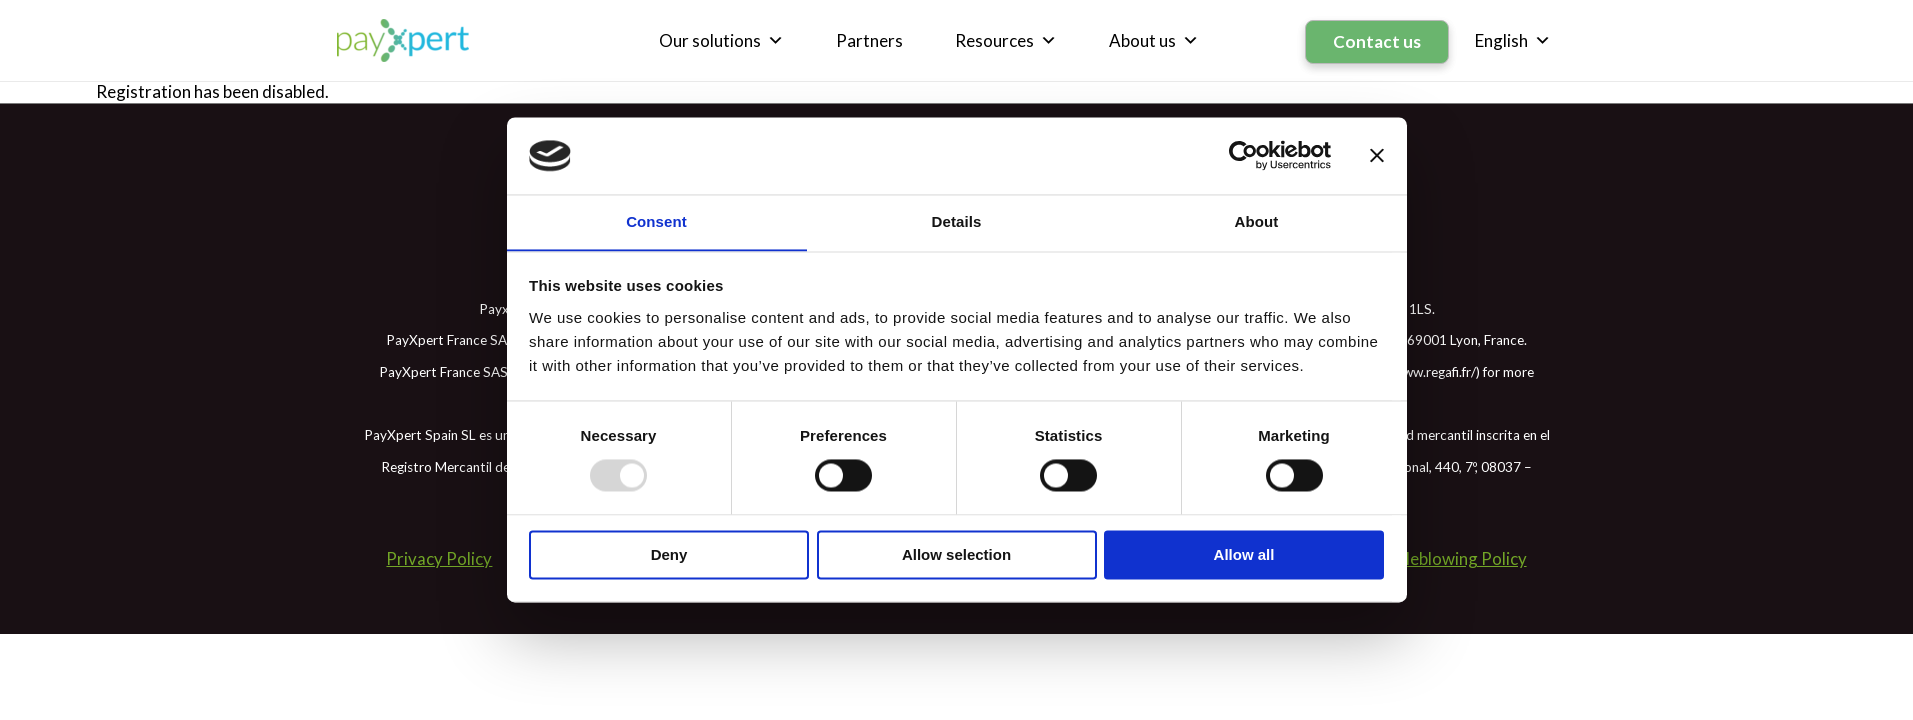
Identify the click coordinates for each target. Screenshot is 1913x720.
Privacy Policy (438, 556)
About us (1156, 40)
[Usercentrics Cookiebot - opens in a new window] (1243, 155)
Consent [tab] (656, 221)
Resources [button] (1008, 40)
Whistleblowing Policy (1445, 556)
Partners (871, 39)
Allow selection (956, 555)
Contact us (1378, 39)
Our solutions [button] (723, 40)
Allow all (1244, 555)
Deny (669, 555)
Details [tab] (957, 221)
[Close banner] (1377, 155)
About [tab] (1257, 221)
